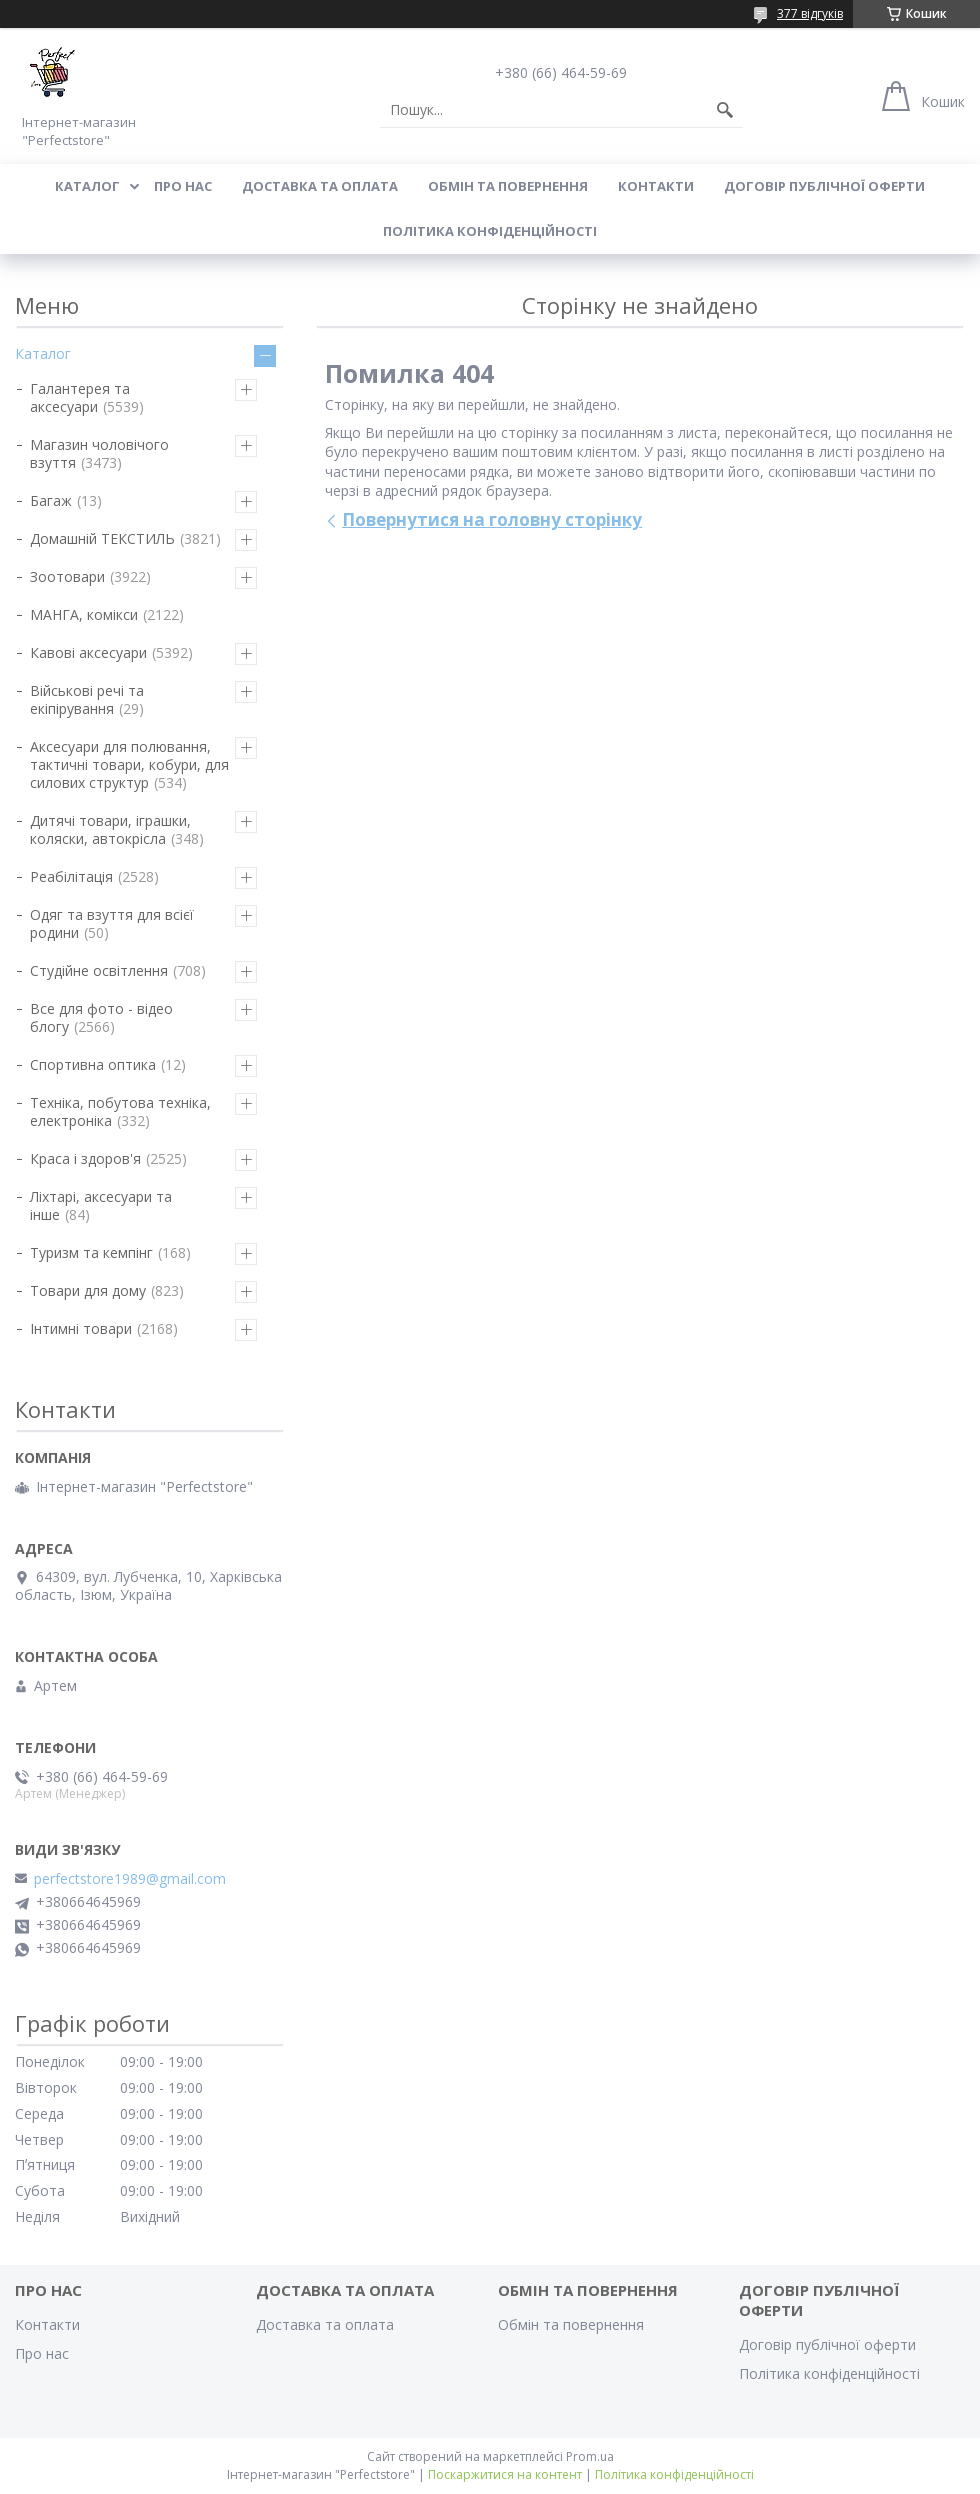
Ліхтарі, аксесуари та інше (101, 1205)
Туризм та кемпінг (91, 1252)
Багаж (51, 500)
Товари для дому (88, 1290)
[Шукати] (725, 110)
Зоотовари (67, 576)
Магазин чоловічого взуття (99, 453)
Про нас (183, 186)
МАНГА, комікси (84, 614)
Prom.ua (590, 2456)
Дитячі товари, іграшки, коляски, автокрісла (110, 829)
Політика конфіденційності (490, 231)
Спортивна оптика (93, 1064)
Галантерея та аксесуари (80, 397)
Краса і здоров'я (85, 1158)
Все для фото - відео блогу (101, 1017)
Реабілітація (71, 876)
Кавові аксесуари (88, 652)
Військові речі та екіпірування (87, 699)
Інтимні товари (81, 1328)
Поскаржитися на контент (505, 2474)
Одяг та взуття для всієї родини (112, 923)
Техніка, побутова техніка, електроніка (120, 1111)
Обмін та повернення (508, 186)
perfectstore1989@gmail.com (130, 1879)
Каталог (87, 186)
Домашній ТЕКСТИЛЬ (102, 538)
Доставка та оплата (320, 186)
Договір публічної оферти (824, 186)
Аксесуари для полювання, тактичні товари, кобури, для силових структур (129, 764)
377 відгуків (810, 13)
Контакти (656, 186)
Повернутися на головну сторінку (492, 519)
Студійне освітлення (99, 970)
